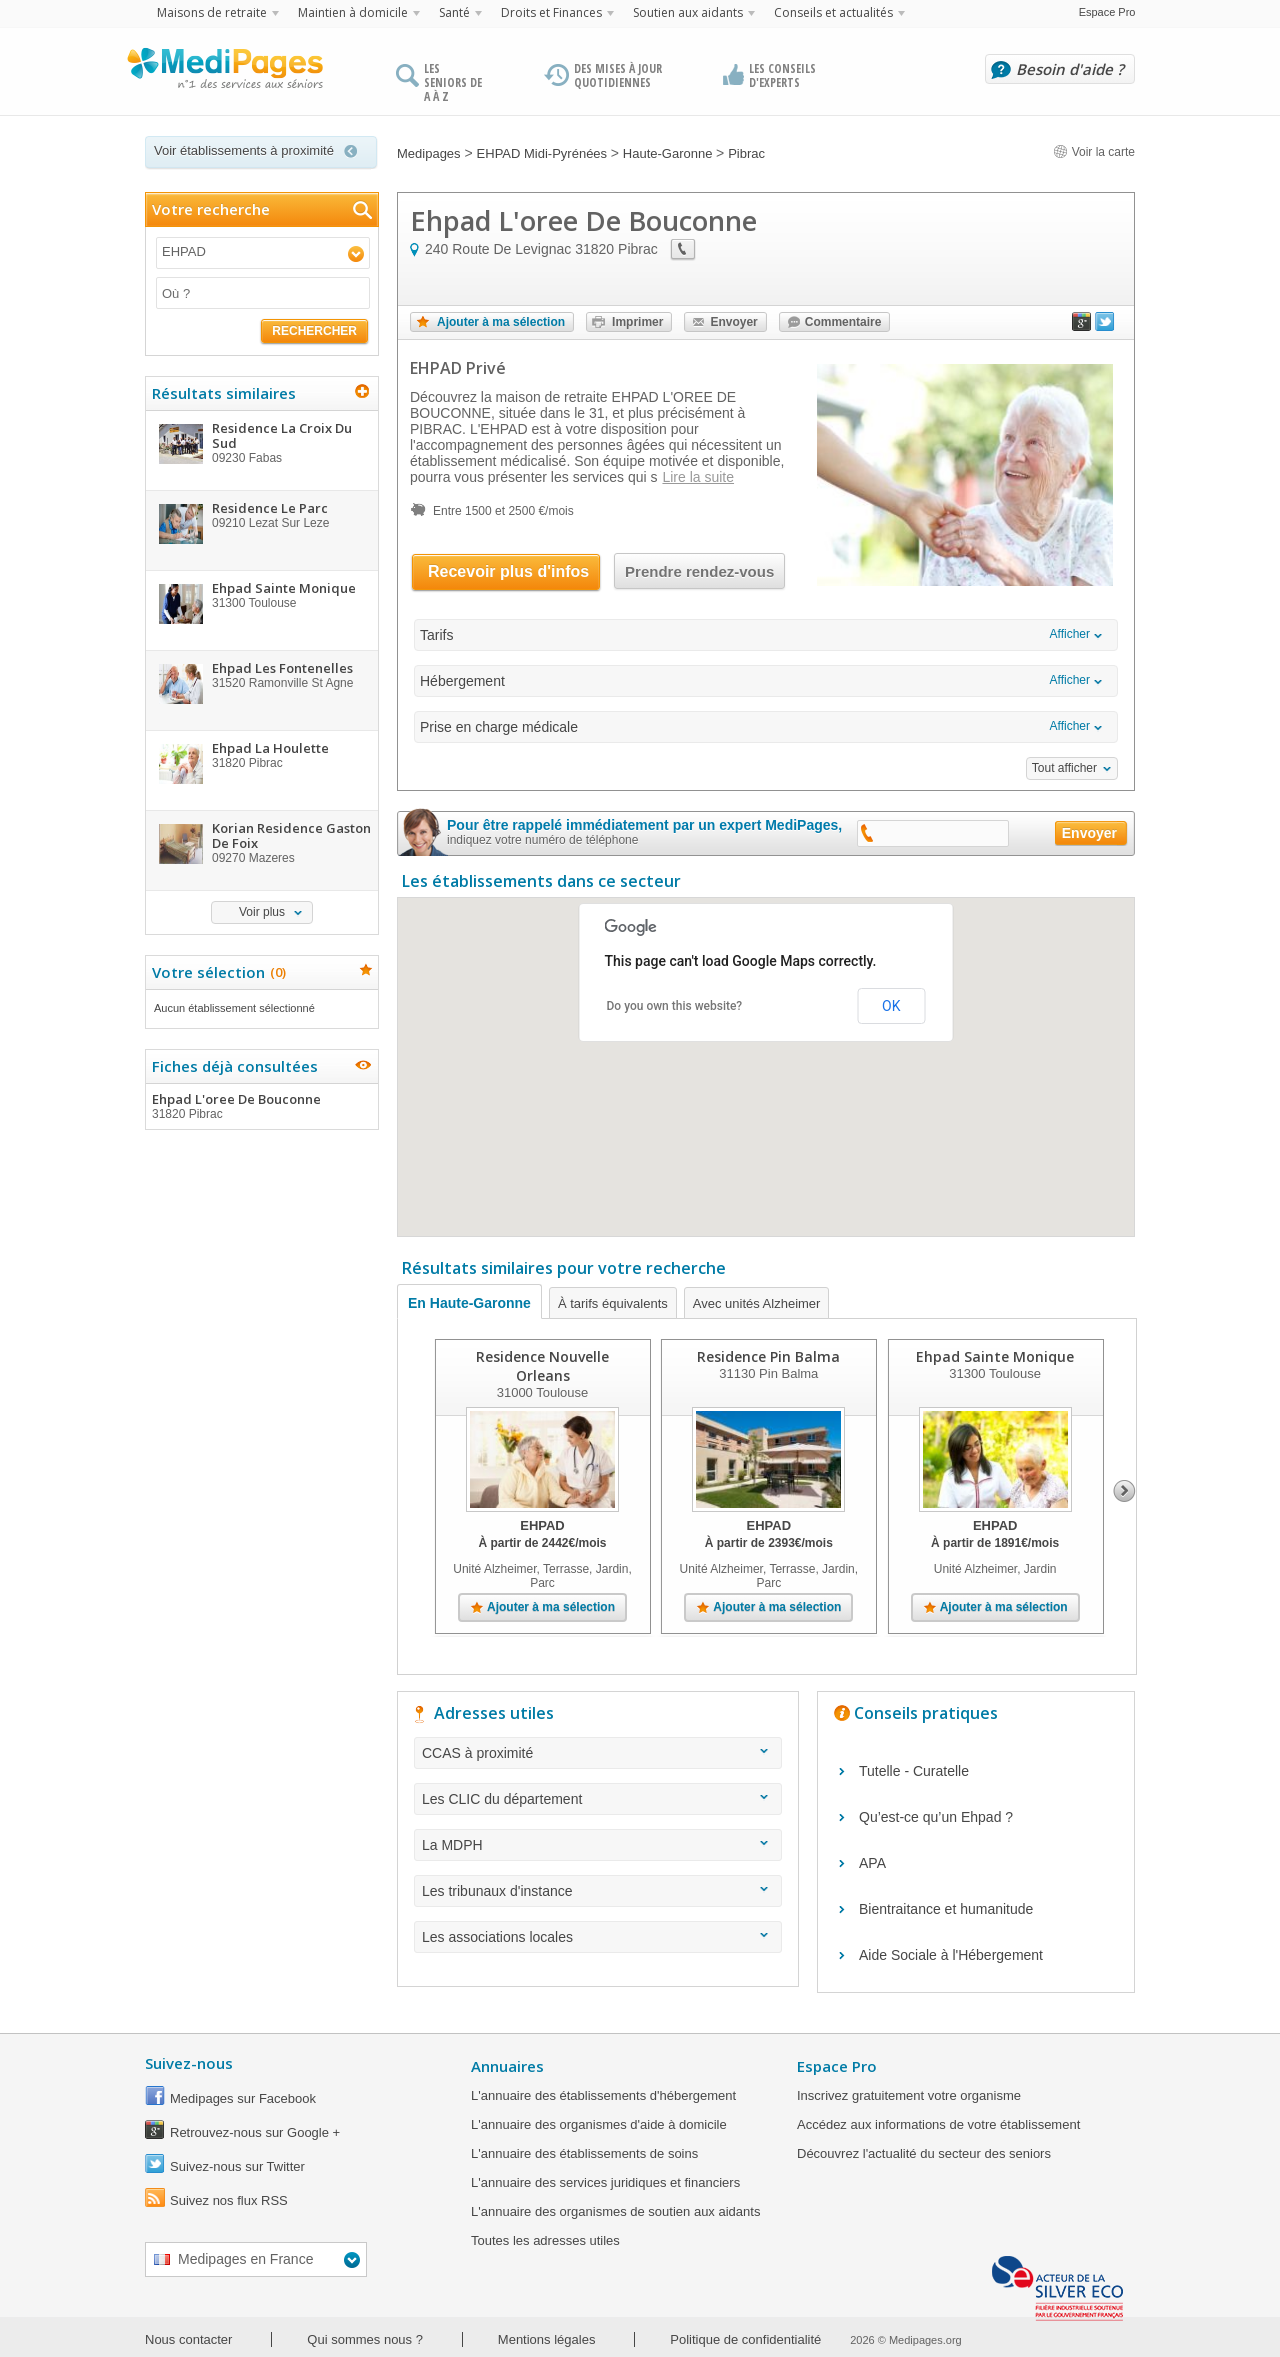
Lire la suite (698, 477)
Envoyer (733, 322)
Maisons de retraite (212, 12)
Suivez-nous (189, 2063)
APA (872, 1863)
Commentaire (843, 322)
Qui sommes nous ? (365, 2339)
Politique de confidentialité (745, 2339)
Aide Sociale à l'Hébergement (951, 1955)
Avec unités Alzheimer (757, 1303)
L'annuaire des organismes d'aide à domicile (599, 2124)
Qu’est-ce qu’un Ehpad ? (936, 1817)
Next (1124, 1491)
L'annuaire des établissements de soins (584, 2153)
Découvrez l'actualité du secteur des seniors (924, 2153)
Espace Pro (1107, 12)
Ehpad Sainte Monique (995, 1356)
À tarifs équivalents (613, 1303)
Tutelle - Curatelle (914, 1771)
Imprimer (637, 322)
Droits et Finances (551, 12)
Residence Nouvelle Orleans (542, 1366)
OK (891, 1006)
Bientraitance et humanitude (946, 1909)
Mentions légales (547, 2339)
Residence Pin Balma (768, 1356)
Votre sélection (216, 972)
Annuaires (507, 2066)
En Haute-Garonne (469, 1303)
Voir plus (262, 912)
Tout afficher (1064, 768)
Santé (454, 12)
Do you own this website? (675, 1006)
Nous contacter (188, 2339)
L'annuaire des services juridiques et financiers (605, 2182)
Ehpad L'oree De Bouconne (261, 1106)
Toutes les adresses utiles (545, 2240)
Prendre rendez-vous (699, 571)
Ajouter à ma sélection (501, 322)
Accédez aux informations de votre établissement (938, 2124)
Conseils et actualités (833, 12)
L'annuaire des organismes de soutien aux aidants (615, 2211)
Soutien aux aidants (688, 12)
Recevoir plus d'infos (508, 571)
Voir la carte (1094, 152)
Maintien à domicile (353, 12)
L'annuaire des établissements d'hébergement (603, 2095)
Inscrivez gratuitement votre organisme (909, 2095)
